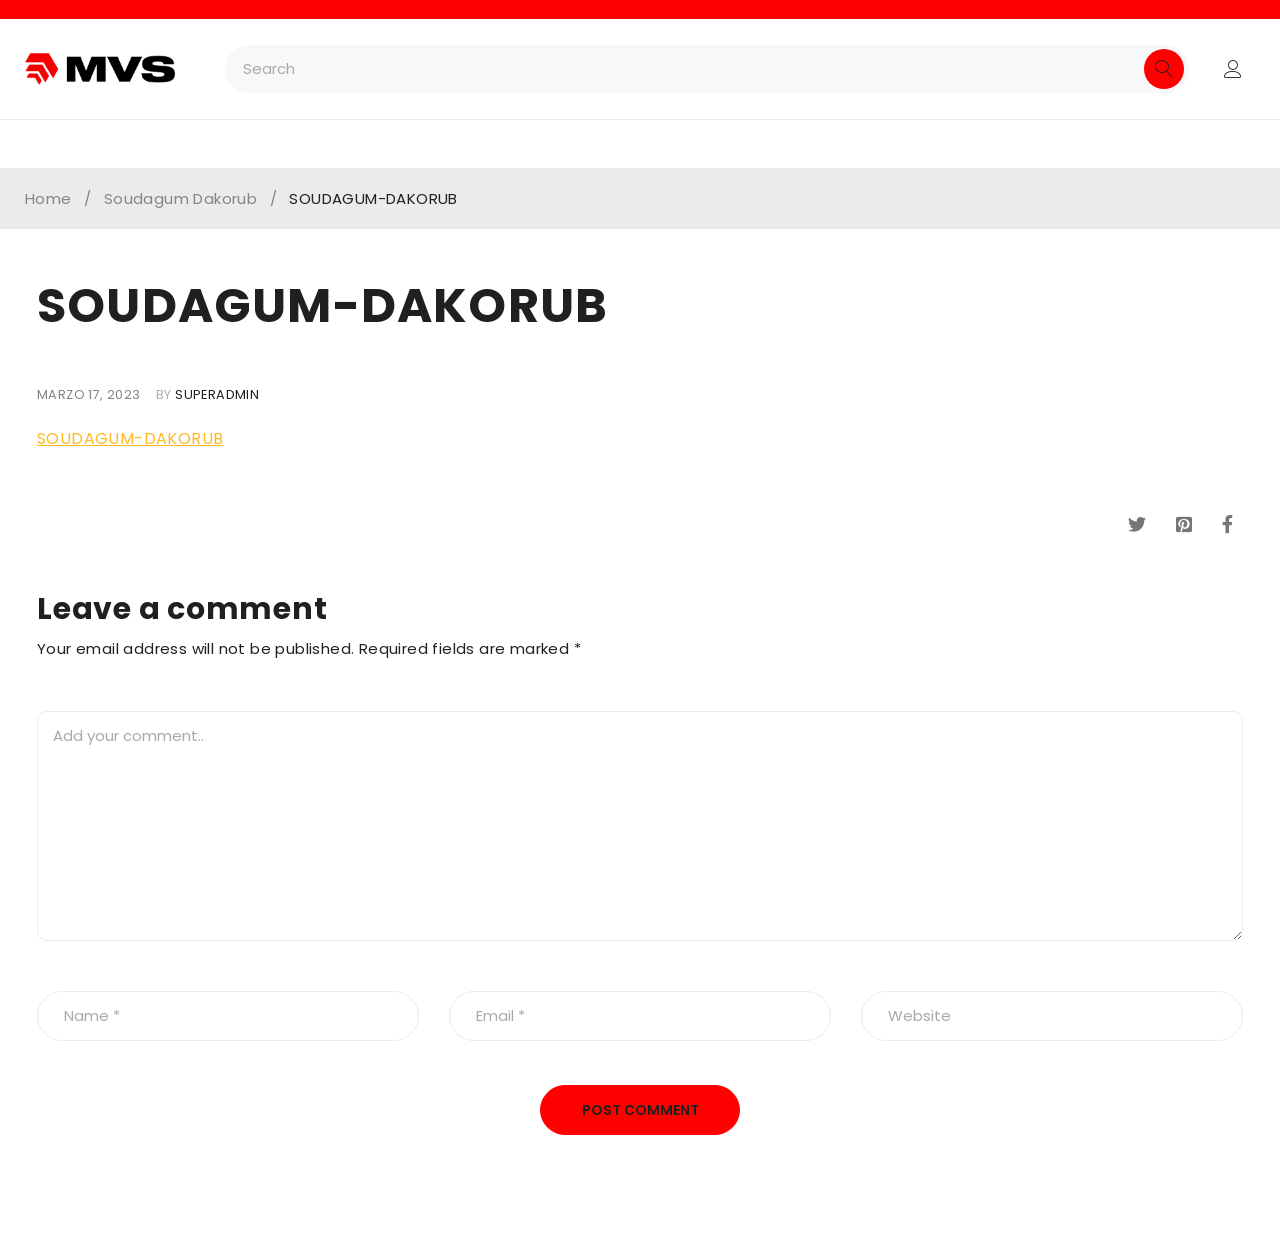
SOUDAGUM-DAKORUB (130, 438)
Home (48, 199)
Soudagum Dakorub (180, 199)
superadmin (217, 394)
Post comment (640, 1110)
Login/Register (1233, 69)
